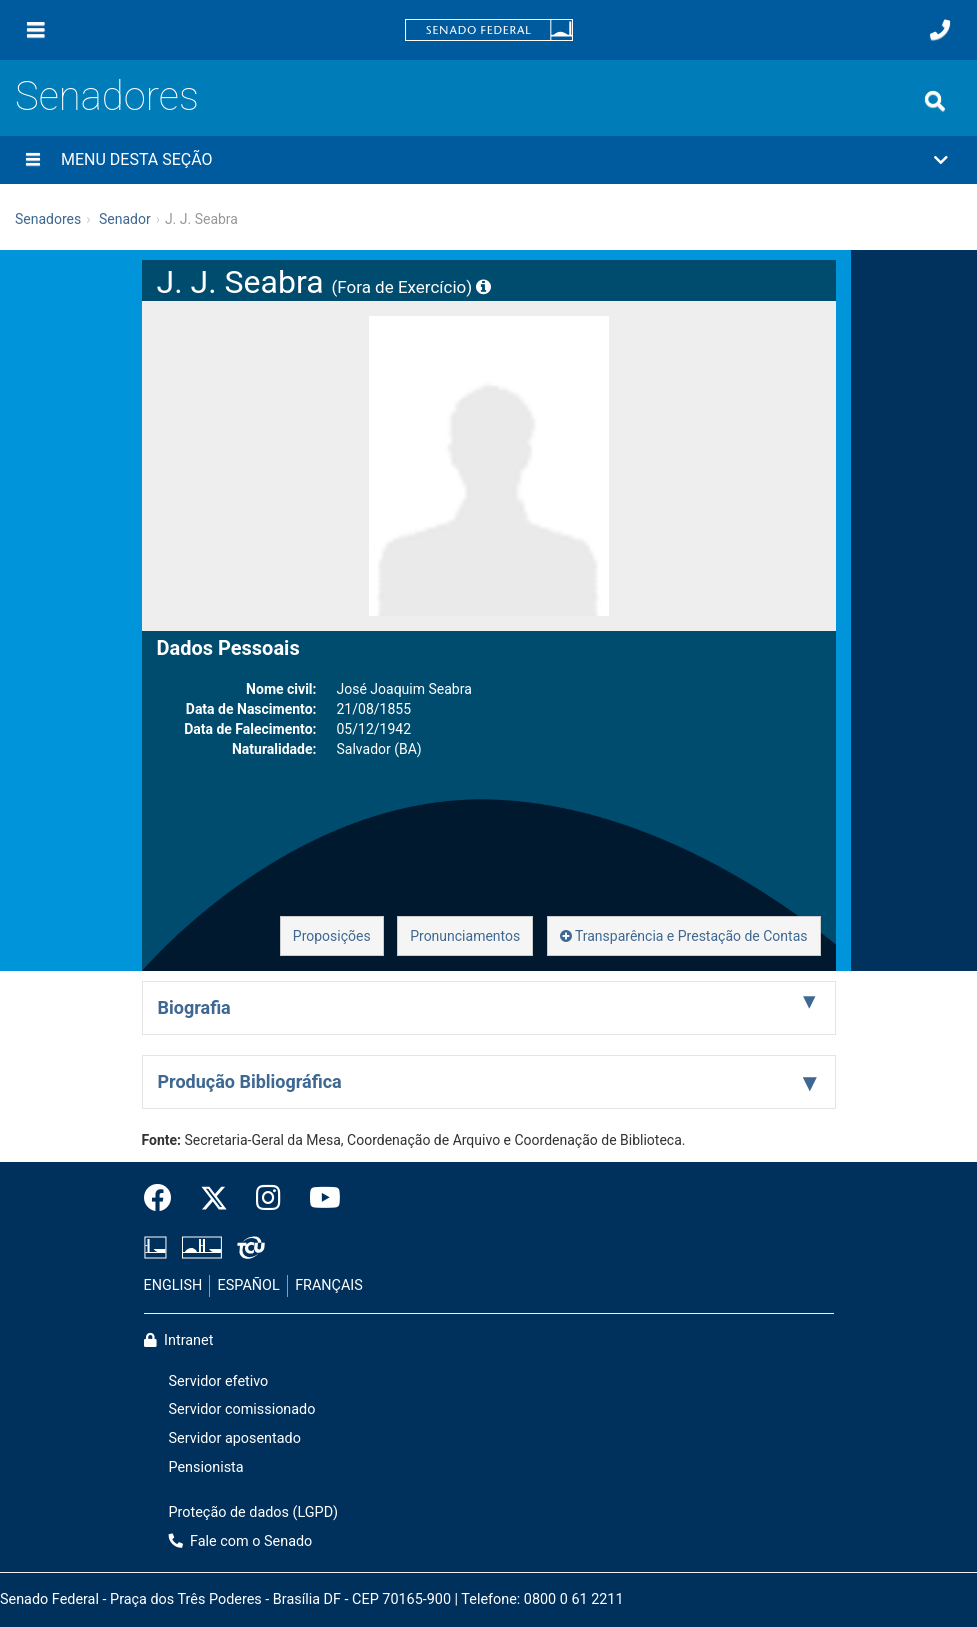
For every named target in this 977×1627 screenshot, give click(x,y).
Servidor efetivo (219, 1381)
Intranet (179, 1340)
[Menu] (36, 30)
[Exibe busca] (935, 101)
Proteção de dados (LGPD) (254, 1512)
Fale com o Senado (241, 1541)
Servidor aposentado (235, 1438)
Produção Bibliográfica (250, 1081)
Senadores (107, 96)
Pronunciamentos (465, 936)
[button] (488, 160)
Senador (125, 219)
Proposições (332, 936)
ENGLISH (173, 1285)
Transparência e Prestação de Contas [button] (684, 936)
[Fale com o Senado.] (940, 30)
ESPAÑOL (249, 1285)
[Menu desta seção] (33, 160)
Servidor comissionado (242, 1409)
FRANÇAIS (329, 1285)
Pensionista (206, 1467)
